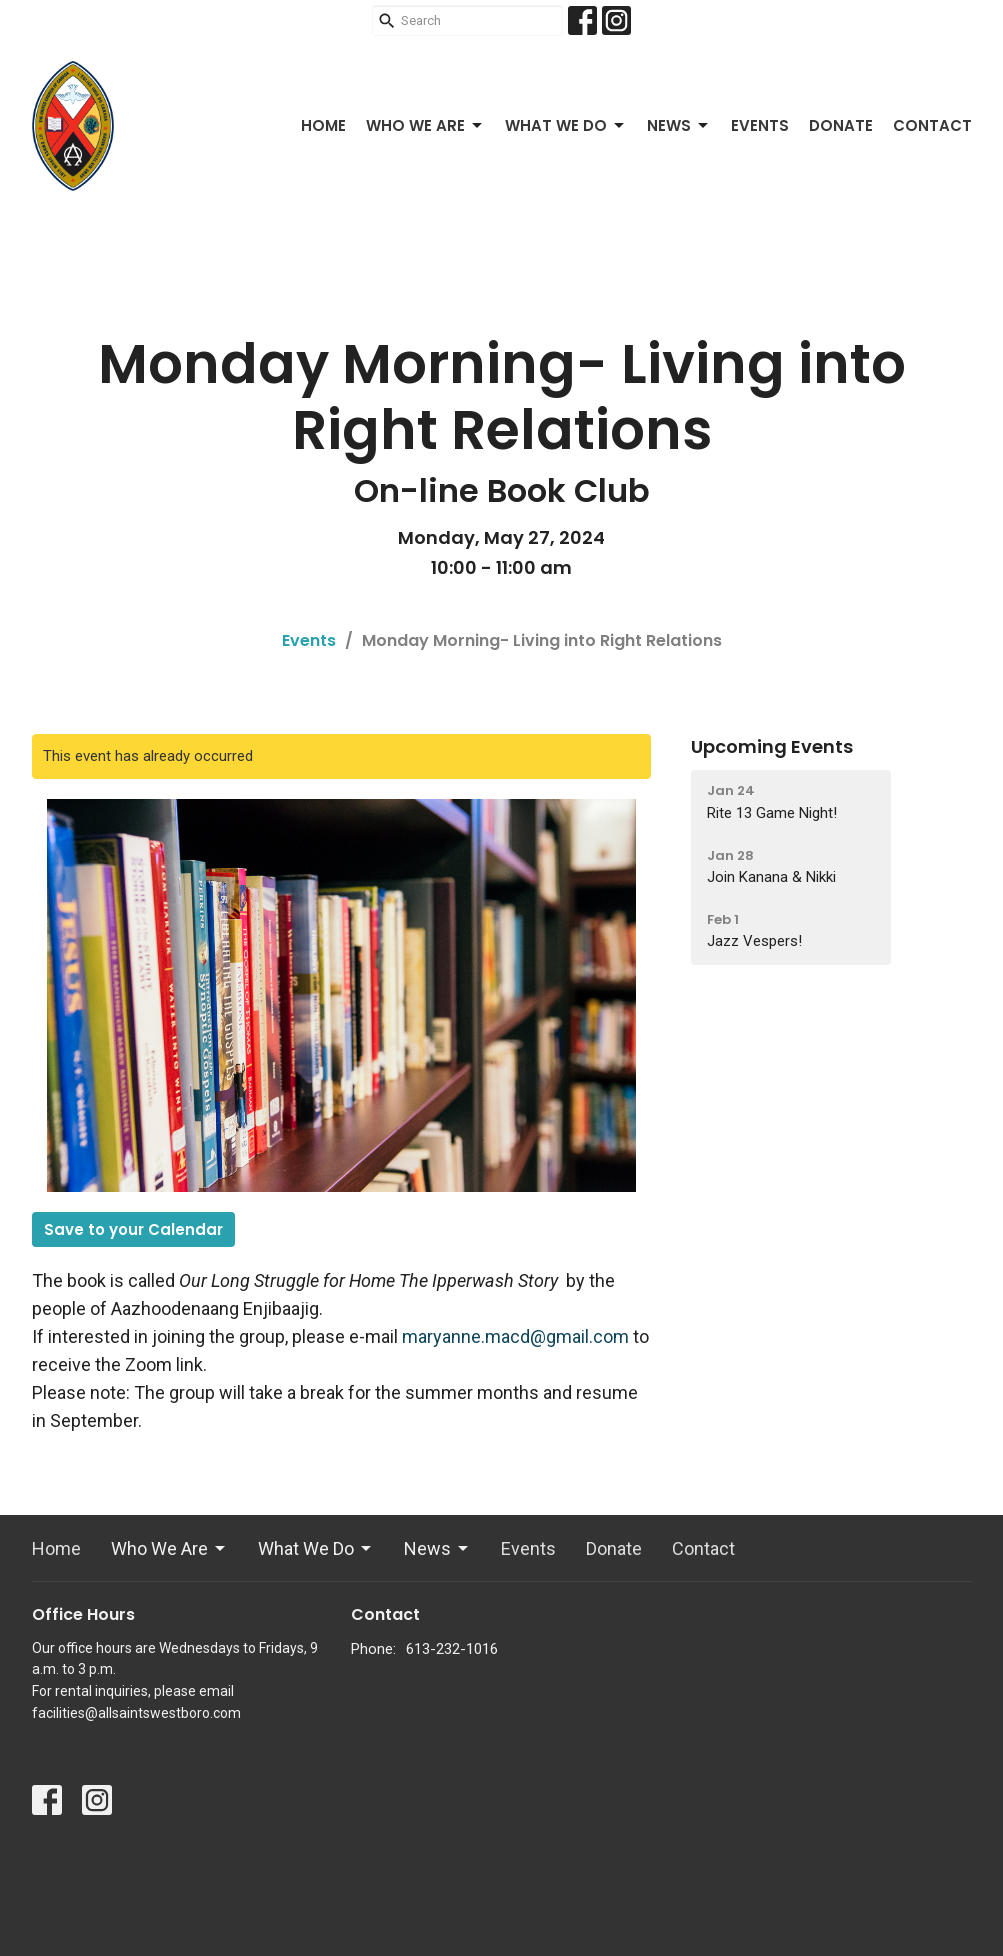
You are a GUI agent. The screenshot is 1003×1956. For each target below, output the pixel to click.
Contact (932, 125)
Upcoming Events (772, 746)
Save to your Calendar (133, 1229)
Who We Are (425, 125)
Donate (841, 125)
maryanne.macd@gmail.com (515, 1336)
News (679, 125)
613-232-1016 (452, 1649)
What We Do (566, 125)
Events (760, 125)
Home (323, 125)
